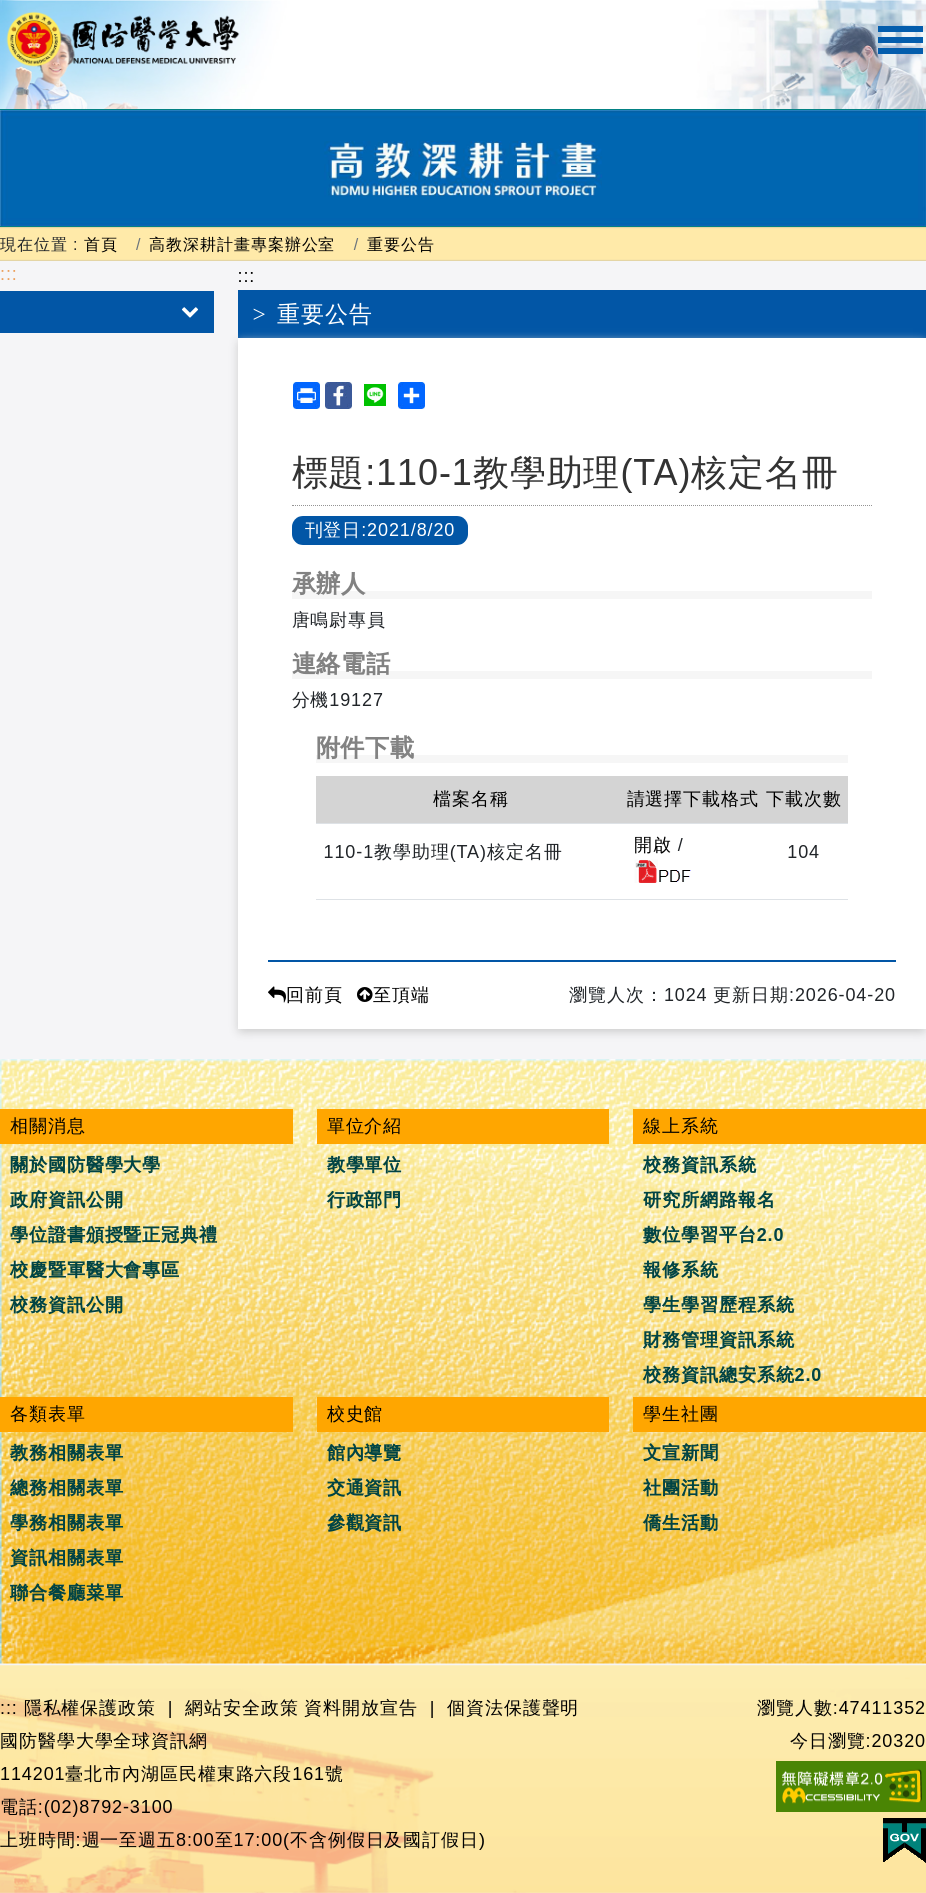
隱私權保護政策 (90, 1708)
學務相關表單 (66, 1523)
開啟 (653, 845)
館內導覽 (365, 1453)
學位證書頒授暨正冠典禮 (114, 1235)
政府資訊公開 (66, 1200)
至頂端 (393, 995)
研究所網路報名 (709, 1200)
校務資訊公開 (66, 1305)
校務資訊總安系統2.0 (732, 1375)
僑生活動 (681, 1523)
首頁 (101, 244)
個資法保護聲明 (513, 1708)
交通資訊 (365, 1488)
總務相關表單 (66, 1488)
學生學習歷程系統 (718, 1305)
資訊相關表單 (66, 1558)
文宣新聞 (681, 1453)
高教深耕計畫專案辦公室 (242, 244)
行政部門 (365, 1200)
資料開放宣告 (360, 1708)
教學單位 (365, 1165)
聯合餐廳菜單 (66, 1593)
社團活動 (681, 1488)
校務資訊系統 (699, 1165)
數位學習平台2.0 (713, 1235)
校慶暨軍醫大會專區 (95, 1270)
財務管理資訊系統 (718, 1340)
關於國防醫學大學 (85, 1165)
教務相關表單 (66, 1453)
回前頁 (306, 995)
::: (9, 274)
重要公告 (401, 244)
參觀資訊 (365, 1523)
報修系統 (681, 1270)
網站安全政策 (241, 1708)
